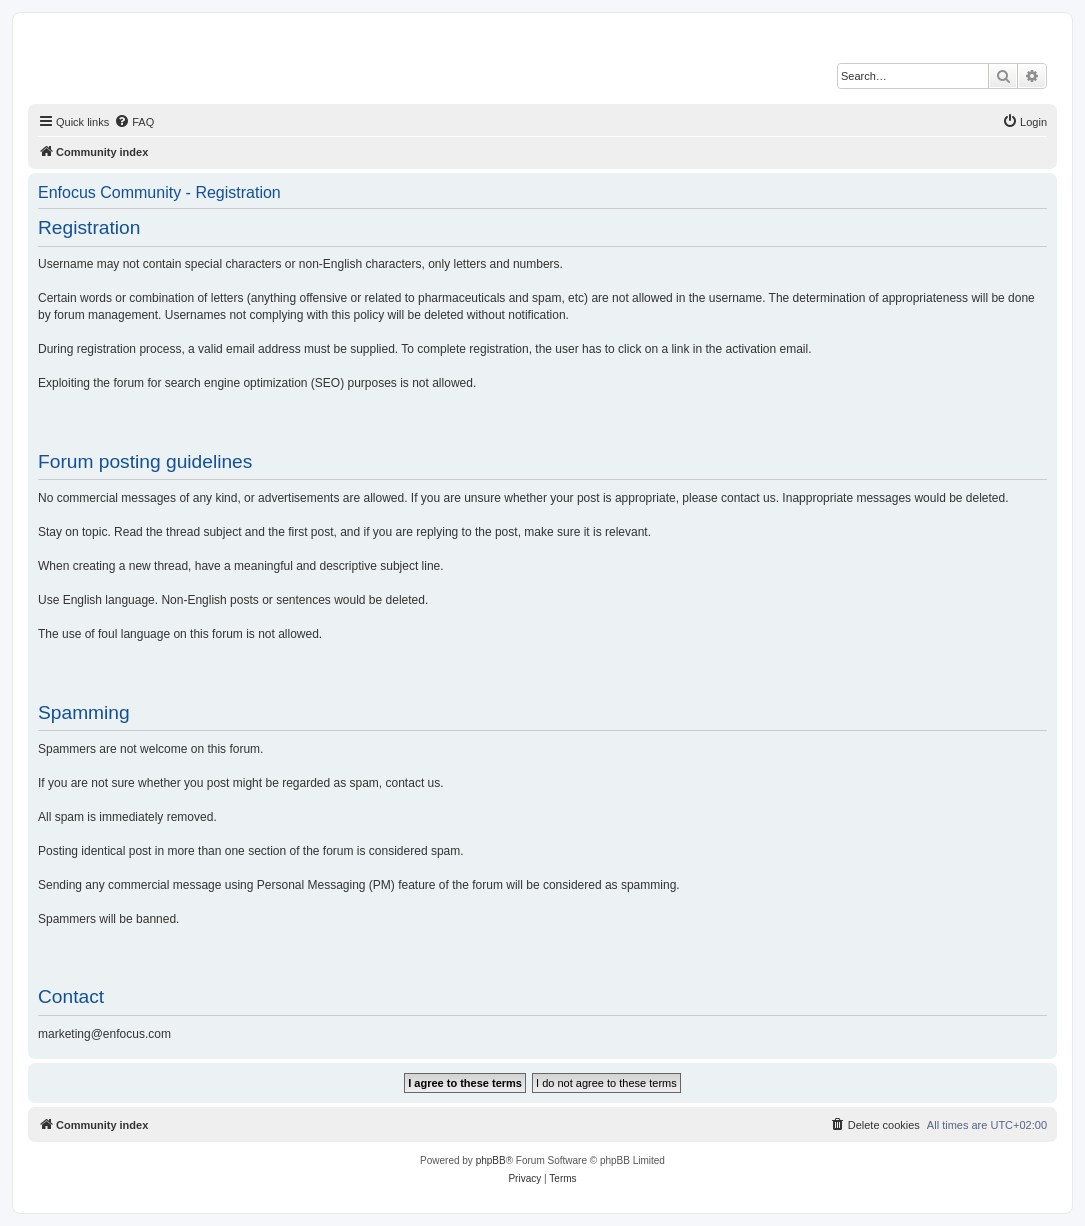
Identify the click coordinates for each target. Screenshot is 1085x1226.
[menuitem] (134, 122)
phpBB (491, 1160)
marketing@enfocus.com (104, 1034)
